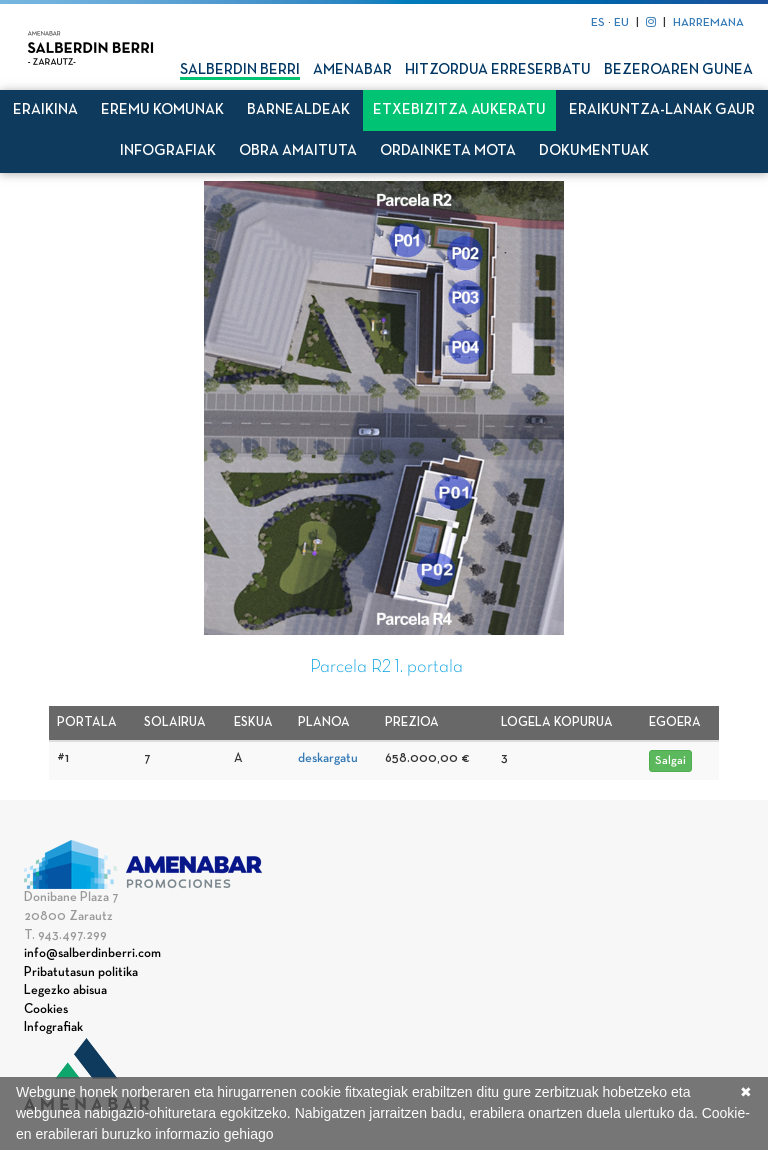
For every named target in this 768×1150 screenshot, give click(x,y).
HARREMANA (708, 23)
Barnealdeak (298, 110)
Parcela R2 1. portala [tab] (386, 667)
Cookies (46, 1010)
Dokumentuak (594, 151)
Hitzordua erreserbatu (498, 70)
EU (621, 23)
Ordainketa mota (448, 151)
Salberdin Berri (240, 70)
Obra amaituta (298, 151)
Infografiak (168, 151)
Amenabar (352, 70)
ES (598, 23)
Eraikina (45, 110)
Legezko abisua (65, 991)
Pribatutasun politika (81, 973)
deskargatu (328, 759)
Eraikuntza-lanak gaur (662, 110)
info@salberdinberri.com (92, 954)
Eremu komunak (162, 110)
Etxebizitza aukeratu (459, 110)
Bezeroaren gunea (678, 70)
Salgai (670, 761)
